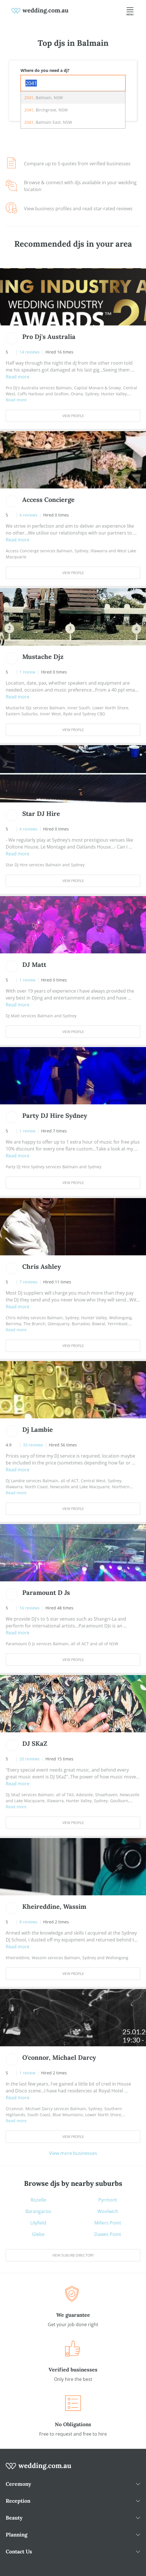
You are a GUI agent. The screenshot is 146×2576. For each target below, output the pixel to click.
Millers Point (107, 2223)
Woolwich (107, 2211)
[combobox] (73, 83)
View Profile (73, 415)
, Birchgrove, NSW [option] (46, 110)
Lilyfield (38, 2223)
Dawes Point (107, 2234)
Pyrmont (107, 2200)
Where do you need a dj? (45, 70)
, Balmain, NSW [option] (43, 97)
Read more (17, 377)
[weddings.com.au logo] (40, 10)
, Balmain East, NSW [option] (48, 122)
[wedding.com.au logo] (38, 2469)
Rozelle (38, 2200)
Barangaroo (38, 2211)
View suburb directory (73, 2255)
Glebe (38, 2234)
